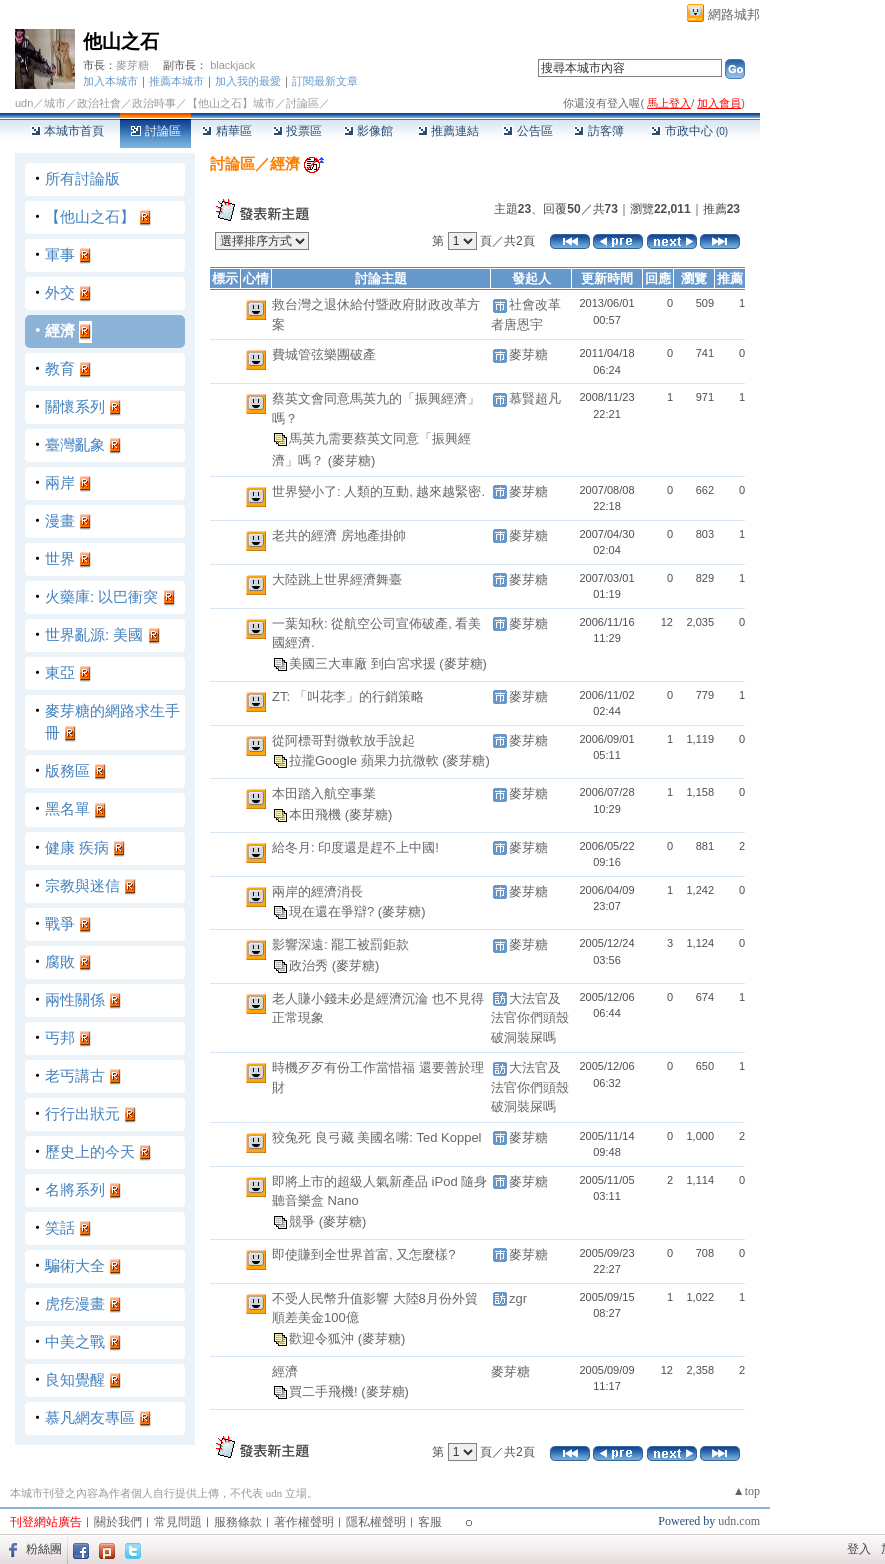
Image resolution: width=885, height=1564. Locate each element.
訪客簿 (598, 131)
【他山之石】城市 (231, 103)
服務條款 (238, 1522)
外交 (60, 292)
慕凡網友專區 (90, 1417)
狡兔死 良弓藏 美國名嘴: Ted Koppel (377, 1137)
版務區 (67, 770)
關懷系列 (75, 406)
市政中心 (689, 131)
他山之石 (121, 41)
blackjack (232, 65)
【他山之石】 (90, 216)
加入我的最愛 (248, 81)
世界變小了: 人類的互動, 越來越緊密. (378, 491)
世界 (60, 558)
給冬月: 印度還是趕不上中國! (355, 847)
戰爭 (60, 923)
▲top (746, 1491)
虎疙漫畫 (75, 1303)
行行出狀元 (82, 1113)
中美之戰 (75, 1341)
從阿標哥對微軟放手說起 (343, 740)
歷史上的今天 (90, 1151)
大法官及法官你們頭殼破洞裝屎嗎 (530, 1018)
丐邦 (60, 1037)
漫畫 (60, 520)
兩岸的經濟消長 (317, 891)
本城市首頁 (67, 131)
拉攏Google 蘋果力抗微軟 (365, 760)
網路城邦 (734, 14)
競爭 (304, 1221)
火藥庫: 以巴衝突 (101, 596)
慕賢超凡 (535, 398)
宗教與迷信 (82, 885)
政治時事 (154, 103)
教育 (60, 368)
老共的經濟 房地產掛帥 (339, 535)
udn (24, 103)
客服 (430, 1522)
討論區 (155, 131)
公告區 (527, 131)
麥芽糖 (132, 65)
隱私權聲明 (376, 1522)
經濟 (60, 330)
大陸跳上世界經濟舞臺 (337, 579)
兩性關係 (75, 999)
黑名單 (67, 808)
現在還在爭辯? (333, 911)
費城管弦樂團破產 (324, 354)
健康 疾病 (77, 847)
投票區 (297, 131)
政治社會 (99, 103)
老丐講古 (75, 1075)
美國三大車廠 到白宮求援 (364, 663)
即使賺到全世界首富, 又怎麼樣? (363, 1254)
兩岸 (60, 482)
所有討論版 (82, 178)
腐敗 (60, 961)
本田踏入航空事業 (324, 793)
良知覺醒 (75, 1379)
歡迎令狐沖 (323, 1338)
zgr (518, 1298)
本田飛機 (317, 814)
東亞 (60, 672)
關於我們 (118, 1522)
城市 (55, 103)
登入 (859, 1549)
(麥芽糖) (352, 460)
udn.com (739, 1521)
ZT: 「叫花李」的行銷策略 (348, 696)
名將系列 (75, 1189)
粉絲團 (44, 1549)
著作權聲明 (304, 1522)
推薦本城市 (176, 81)
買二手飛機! (325, 1391)
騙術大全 (75, 1265)
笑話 (60, 1227)
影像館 (368, 131)
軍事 (60, 254)
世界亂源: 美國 (94, 634)
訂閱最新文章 (325, 81)
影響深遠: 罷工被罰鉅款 (340, 944)
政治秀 (310, 965)
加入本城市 (110, 81)
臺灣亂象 (75, 444)
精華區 (226, 131)
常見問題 (178, 1522)
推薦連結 (448, 131)
